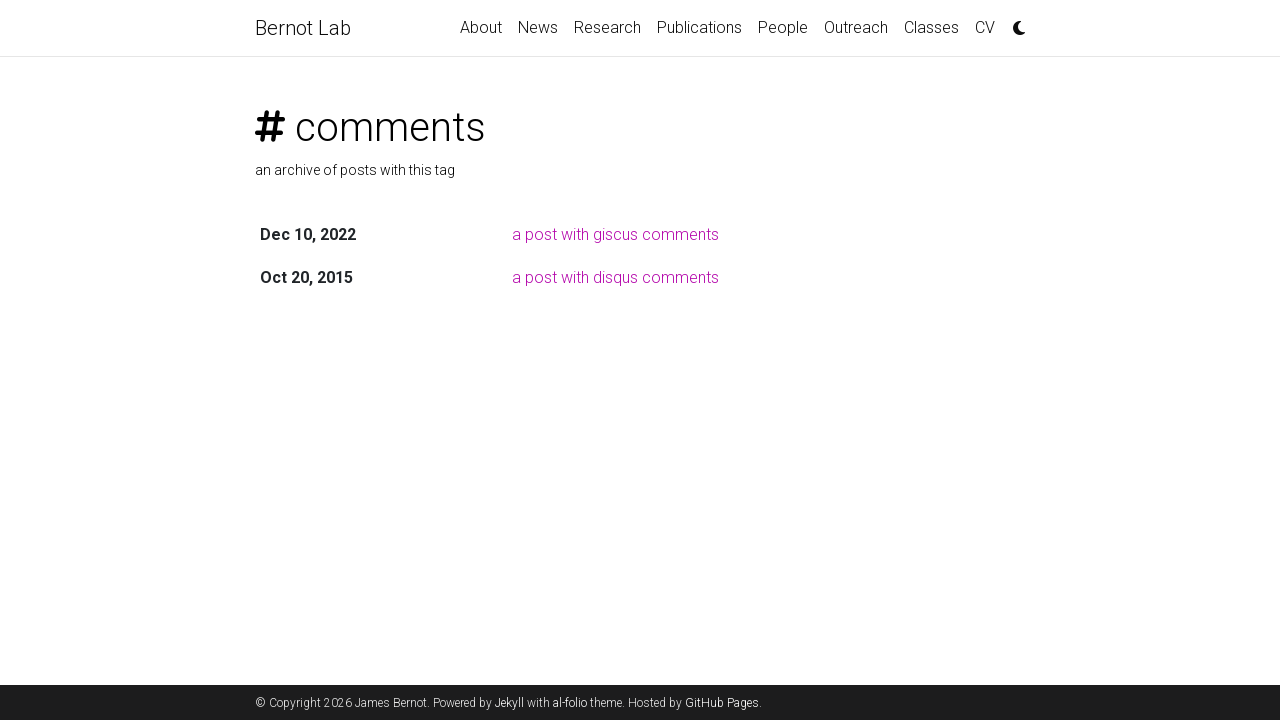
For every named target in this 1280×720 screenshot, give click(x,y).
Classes (931, 27)
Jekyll (509, 703)
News (538, 27)
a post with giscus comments (615, 234)
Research (607, 27)
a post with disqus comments (615, 277)
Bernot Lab (303, 28)
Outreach (856, 27)
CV (985, 27)
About (481, 27)
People (783, 27)
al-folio (570, 703)
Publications (699, 27)
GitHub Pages (722, 703)
